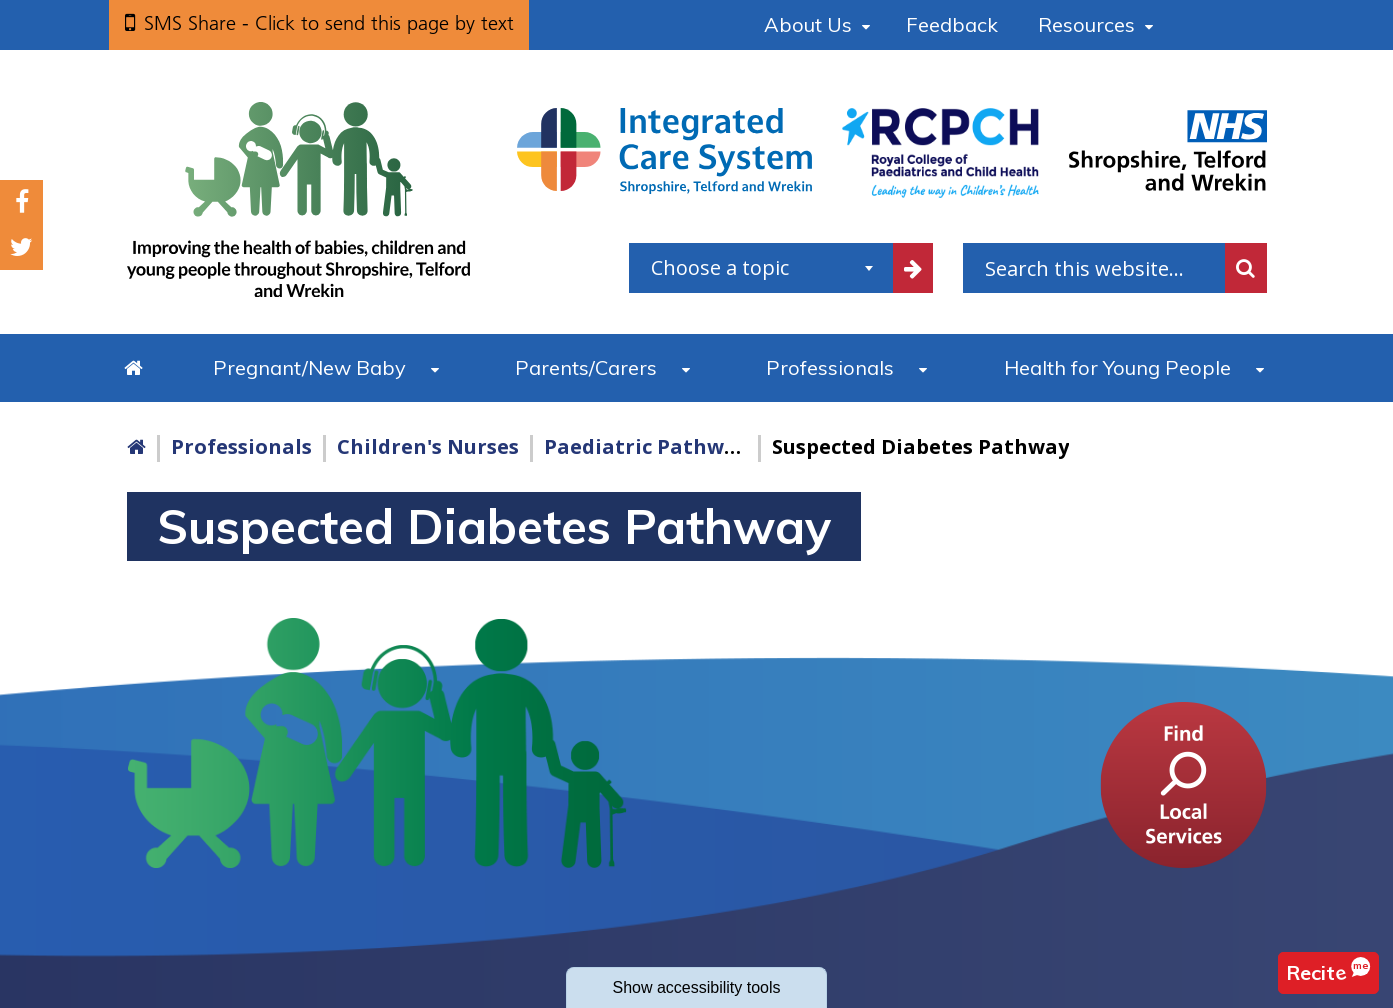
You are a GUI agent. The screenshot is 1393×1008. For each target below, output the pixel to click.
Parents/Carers (586, 367)
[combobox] (761, 268)
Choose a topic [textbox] (720, 267)
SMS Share (329, 23)
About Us (808, 24)
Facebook (22, 202)
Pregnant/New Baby (309, 367)
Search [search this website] (1246, 268)
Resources (1086, 24)
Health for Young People (1117, 367)
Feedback (952, 24)
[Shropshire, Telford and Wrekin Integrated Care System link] (664, 150)
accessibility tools (696, 987)
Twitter (21, 247)
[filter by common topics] (913, 268)
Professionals (830, 367)
